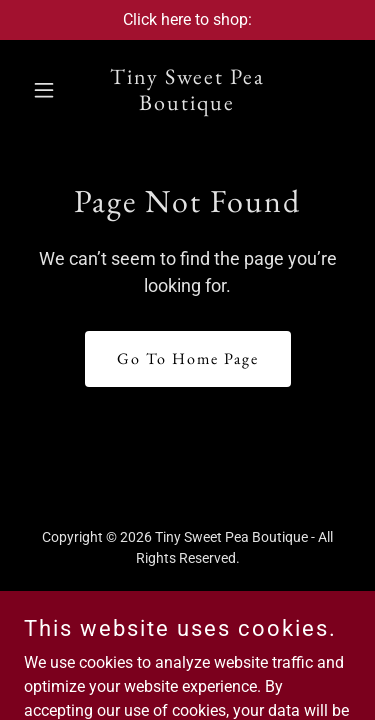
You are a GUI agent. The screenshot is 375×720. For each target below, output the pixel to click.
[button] (48, 90)
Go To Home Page (188, 358)
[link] (187, 104)
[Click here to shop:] (187, 20)
